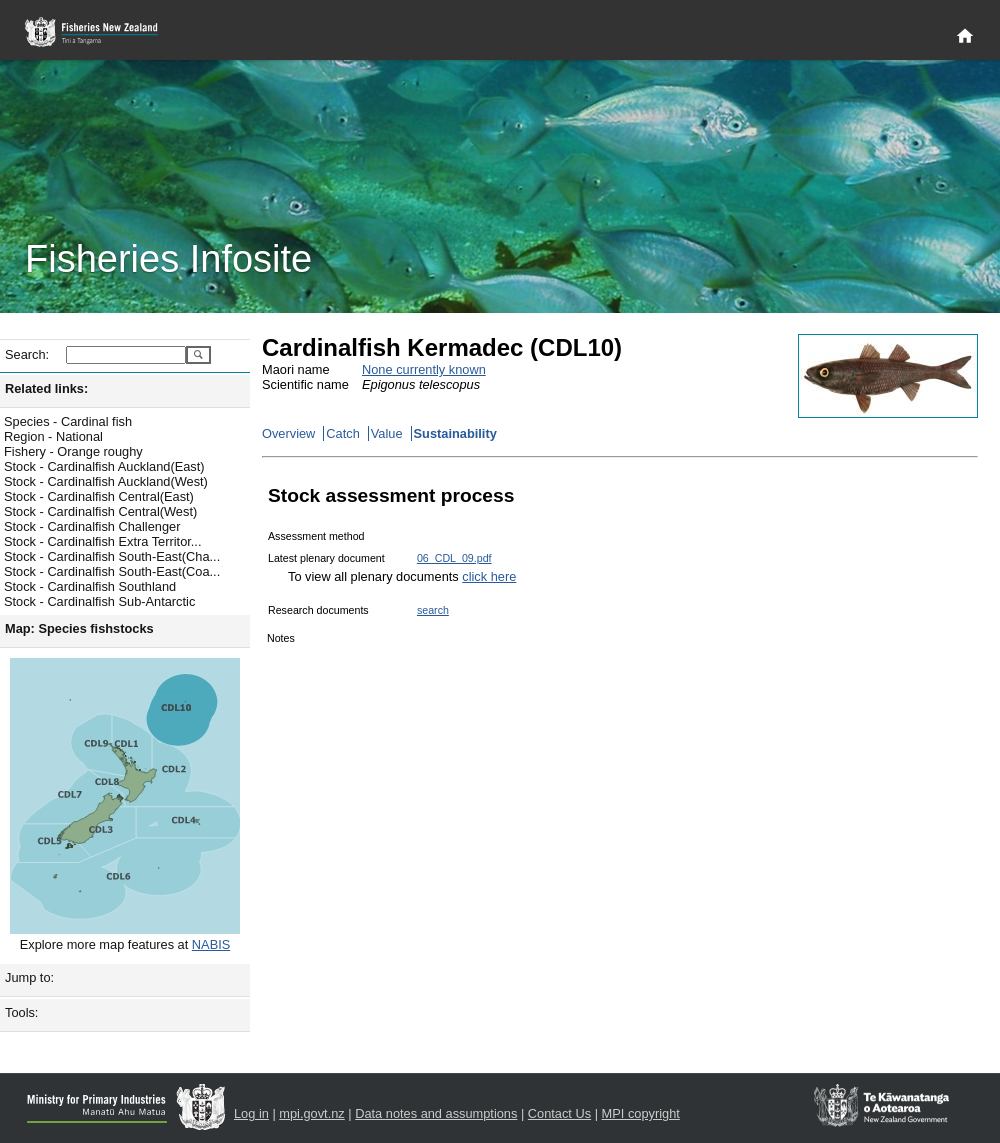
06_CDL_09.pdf (454, 558)
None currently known (424, 369)
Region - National (53, 436)
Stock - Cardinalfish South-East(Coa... (112, 571)
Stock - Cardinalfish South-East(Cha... (112, 556)
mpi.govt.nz (311, 1113)
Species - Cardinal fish (68, 421)
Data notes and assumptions (436, 1113)
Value (387, 433)
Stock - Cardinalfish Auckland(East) (104, 466)
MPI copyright (641, 1113)
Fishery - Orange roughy (73, 451)
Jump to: (29, 977)
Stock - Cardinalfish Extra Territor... (102, 541)
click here (489, 576)
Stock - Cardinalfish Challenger (92, 526)
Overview (288, 433)
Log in (251, 1113)
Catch (342, 433)
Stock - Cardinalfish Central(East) (99, 496)
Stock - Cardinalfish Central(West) (100, 511)
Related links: (46, 388)
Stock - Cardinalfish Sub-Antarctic (99, 601)
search (433, 610)
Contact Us (559, 1113)
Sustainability (455, 433)
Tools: (21, 1012)
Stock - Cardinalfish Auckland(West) (106, 481)
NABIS (211, 944)
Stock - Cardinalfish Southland (90, 586)
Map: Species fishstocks (79, 628)
